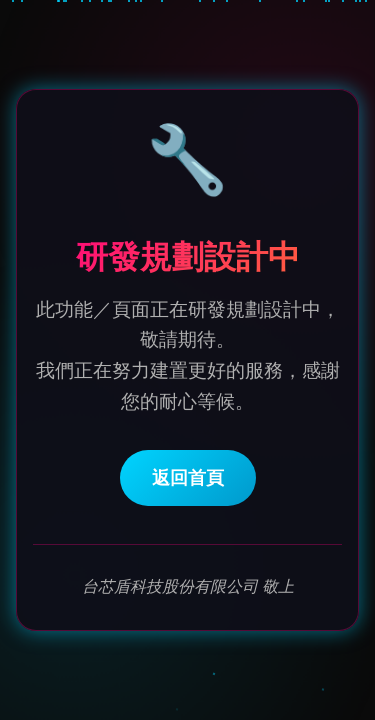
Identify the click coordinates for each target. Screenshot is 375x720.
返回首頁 (188, 479)
